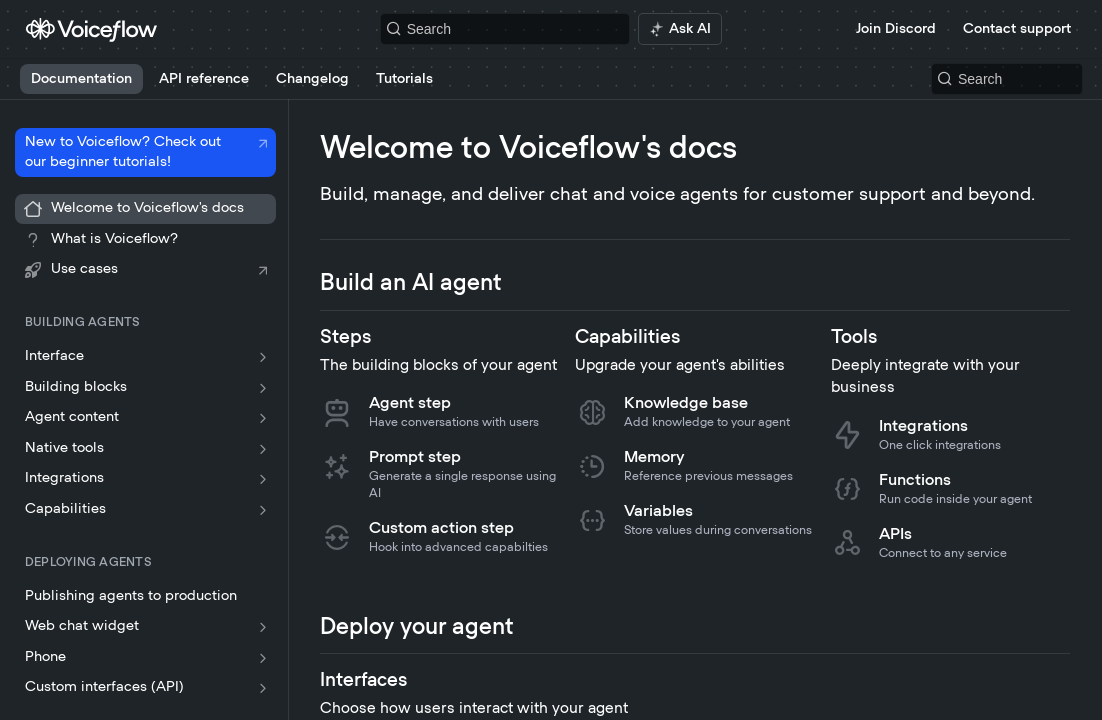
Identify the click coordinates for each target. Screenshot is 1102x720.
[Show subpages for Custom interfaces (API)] (263, 688)
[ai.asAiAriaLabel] (680, 29)
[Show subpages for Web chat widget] (263, 627)
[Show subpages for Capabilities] (263, 510)
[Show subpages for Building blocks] (263, 388)
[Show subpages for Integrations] (263, 479)
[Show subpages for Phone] (263, 658)
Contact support (1017, 29)
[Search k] (505, 29)
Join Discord (896, 29)
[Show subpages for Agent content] (263, 418)
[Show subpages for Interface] (263, 357)
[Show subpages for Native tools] (263, 449)
